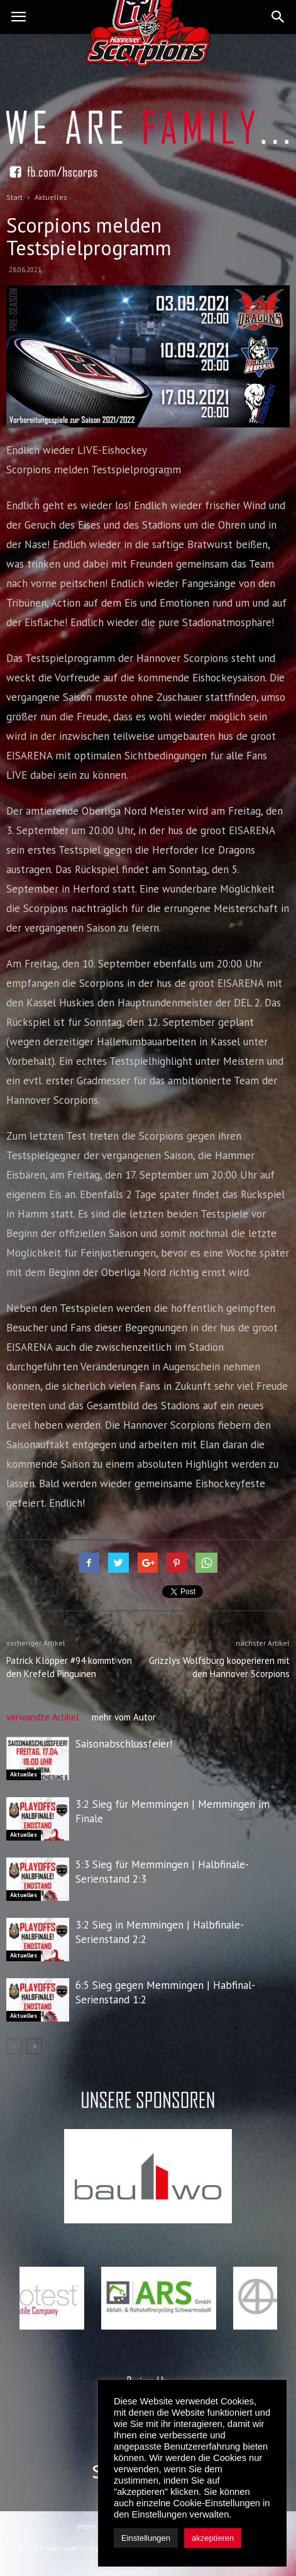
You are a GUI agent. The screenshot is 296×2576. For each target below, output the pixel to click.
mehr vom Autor (124, 1717)
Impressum (96, 2526)
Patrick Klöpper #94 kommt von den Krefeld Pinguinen (69, 1667)
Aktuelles (23, 1774)
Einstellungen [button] (145, 2538)
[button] (278, 17)
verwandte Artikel (42, 1717)
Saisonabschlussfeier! (123, 1744)
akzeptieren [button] (213, 2538)
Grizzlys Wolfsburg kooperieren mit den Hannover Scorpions (219, 1667)
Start (14, 197)
